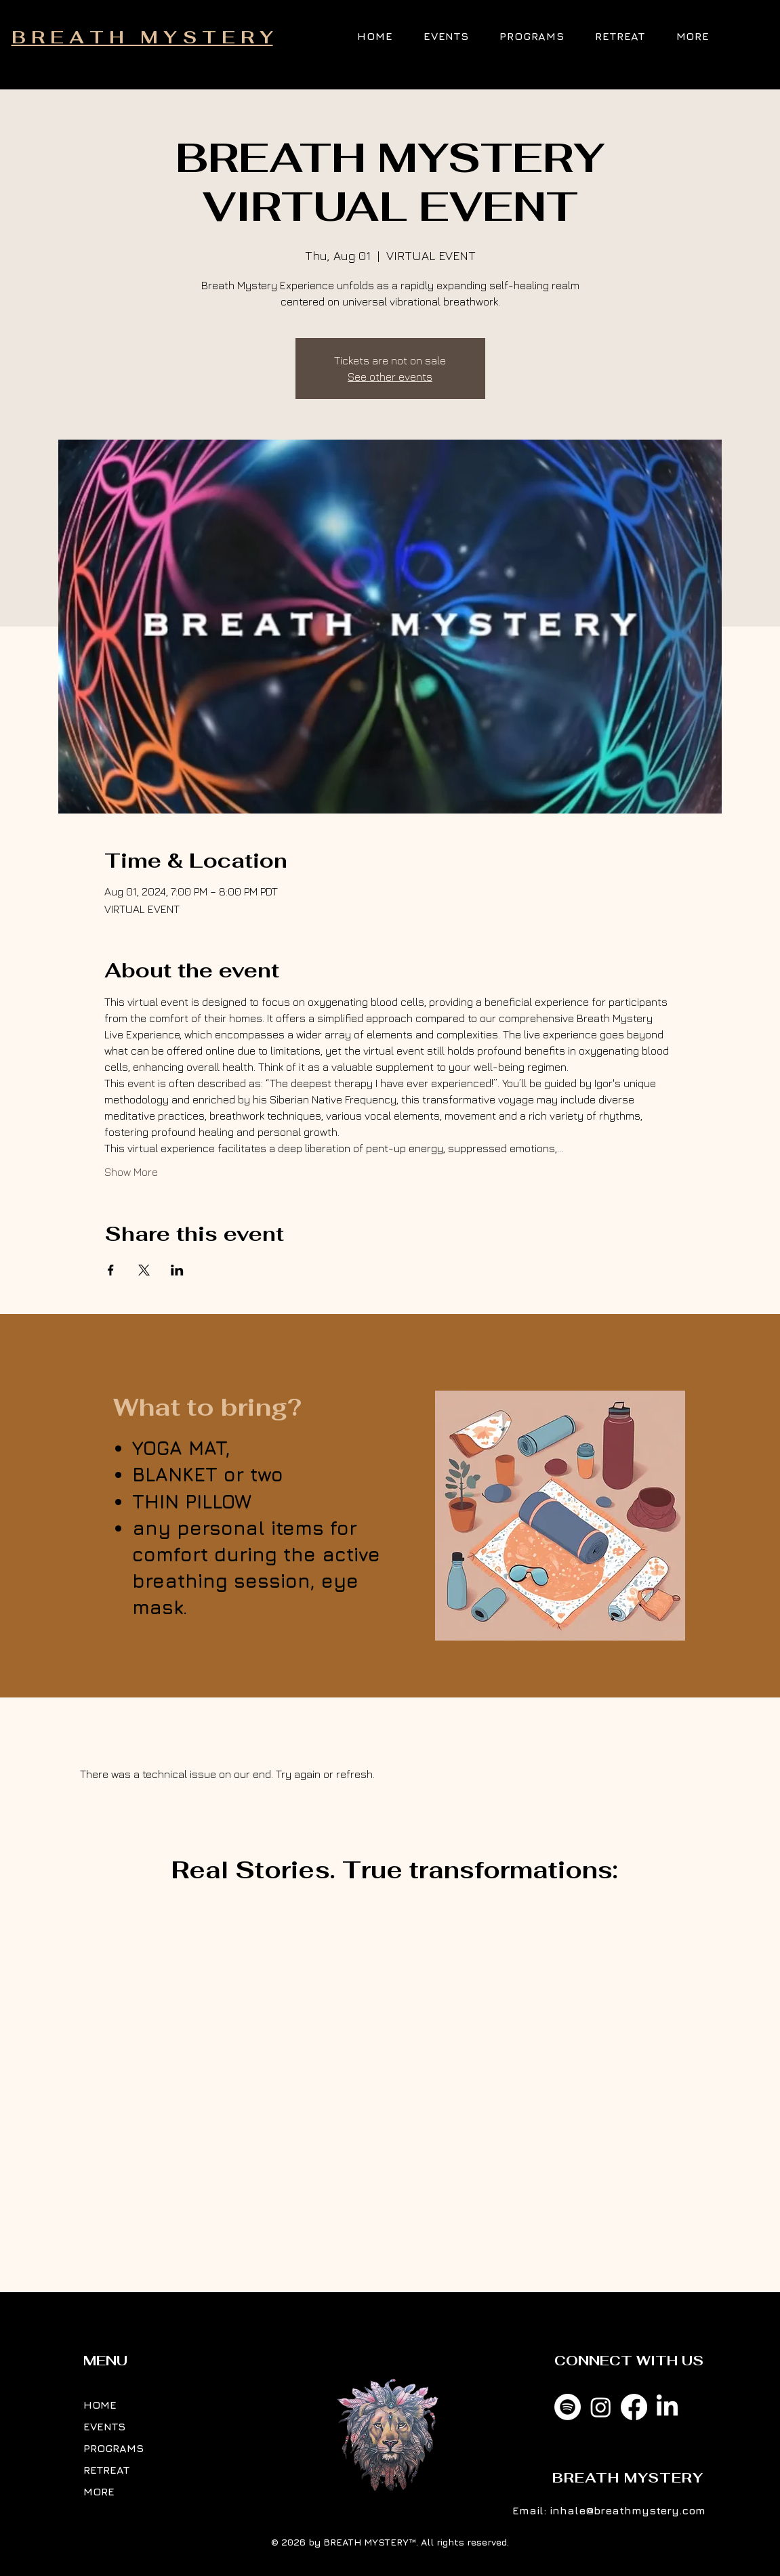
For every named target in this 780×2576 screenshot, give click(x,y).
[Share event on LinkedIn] (177, 1270)
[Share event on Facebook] (110, 1270)
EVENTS (104, 2426)
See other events (390, 377)
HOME (100, 2405)
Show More (131, 1172)
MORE (99, 2491)
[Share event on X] (144, 1270)
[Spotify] (567, 2407)
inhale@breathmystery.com (627, 2510)
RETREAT (106, 2470)
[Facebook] (634, 2407)
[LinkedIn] (667, 2407)
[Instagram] (601, 2407)
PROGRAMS (113, 2448)
